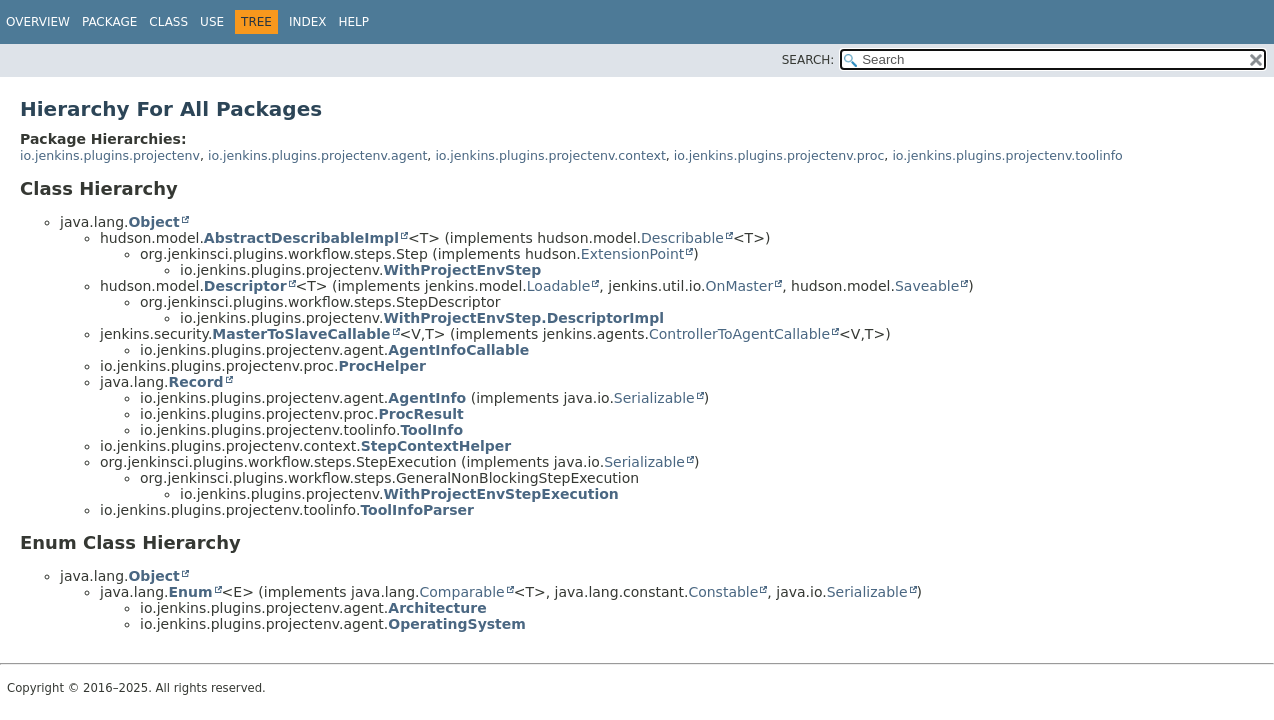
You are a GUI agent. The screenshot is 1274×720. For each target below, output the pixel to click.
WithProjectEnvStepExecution (500, 494)
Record (195, 382)
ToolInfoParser (417, 510)
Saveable (927, 286)
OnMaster (740, 286)
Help (353, 22)
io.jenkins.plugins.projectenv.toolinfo (1007, 155)
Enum (190, 592)
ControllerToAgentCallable (739, 334)
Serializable (654, 398)
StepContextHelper (436, 446)
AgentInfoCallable (458, 350)
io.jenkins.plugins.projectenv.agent (317, 155)
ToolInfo (431, 430)
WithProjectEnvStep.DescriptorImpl (523, 318)
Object (153, 222)
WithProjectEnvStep (462, 270)
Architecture (437, 608)
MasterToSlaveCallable (301, 334)
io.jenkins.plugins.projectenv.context (550, 155)
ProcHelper (382, 366)
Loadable (559, 286)
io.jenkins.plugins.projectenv (110, 155)
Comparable (462, 592)
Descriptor (245, 286)
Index (308, 22)
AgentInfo (427, 398)
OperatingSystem (457, 624)
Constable (723, 592)
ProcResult (420, 414)
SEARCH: (808, 60)
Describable (682, 238)
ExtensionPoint (633, 254)
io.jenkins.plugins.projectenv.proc (779, 155)
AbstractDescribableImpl (301, 238)
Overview (38, 22)
